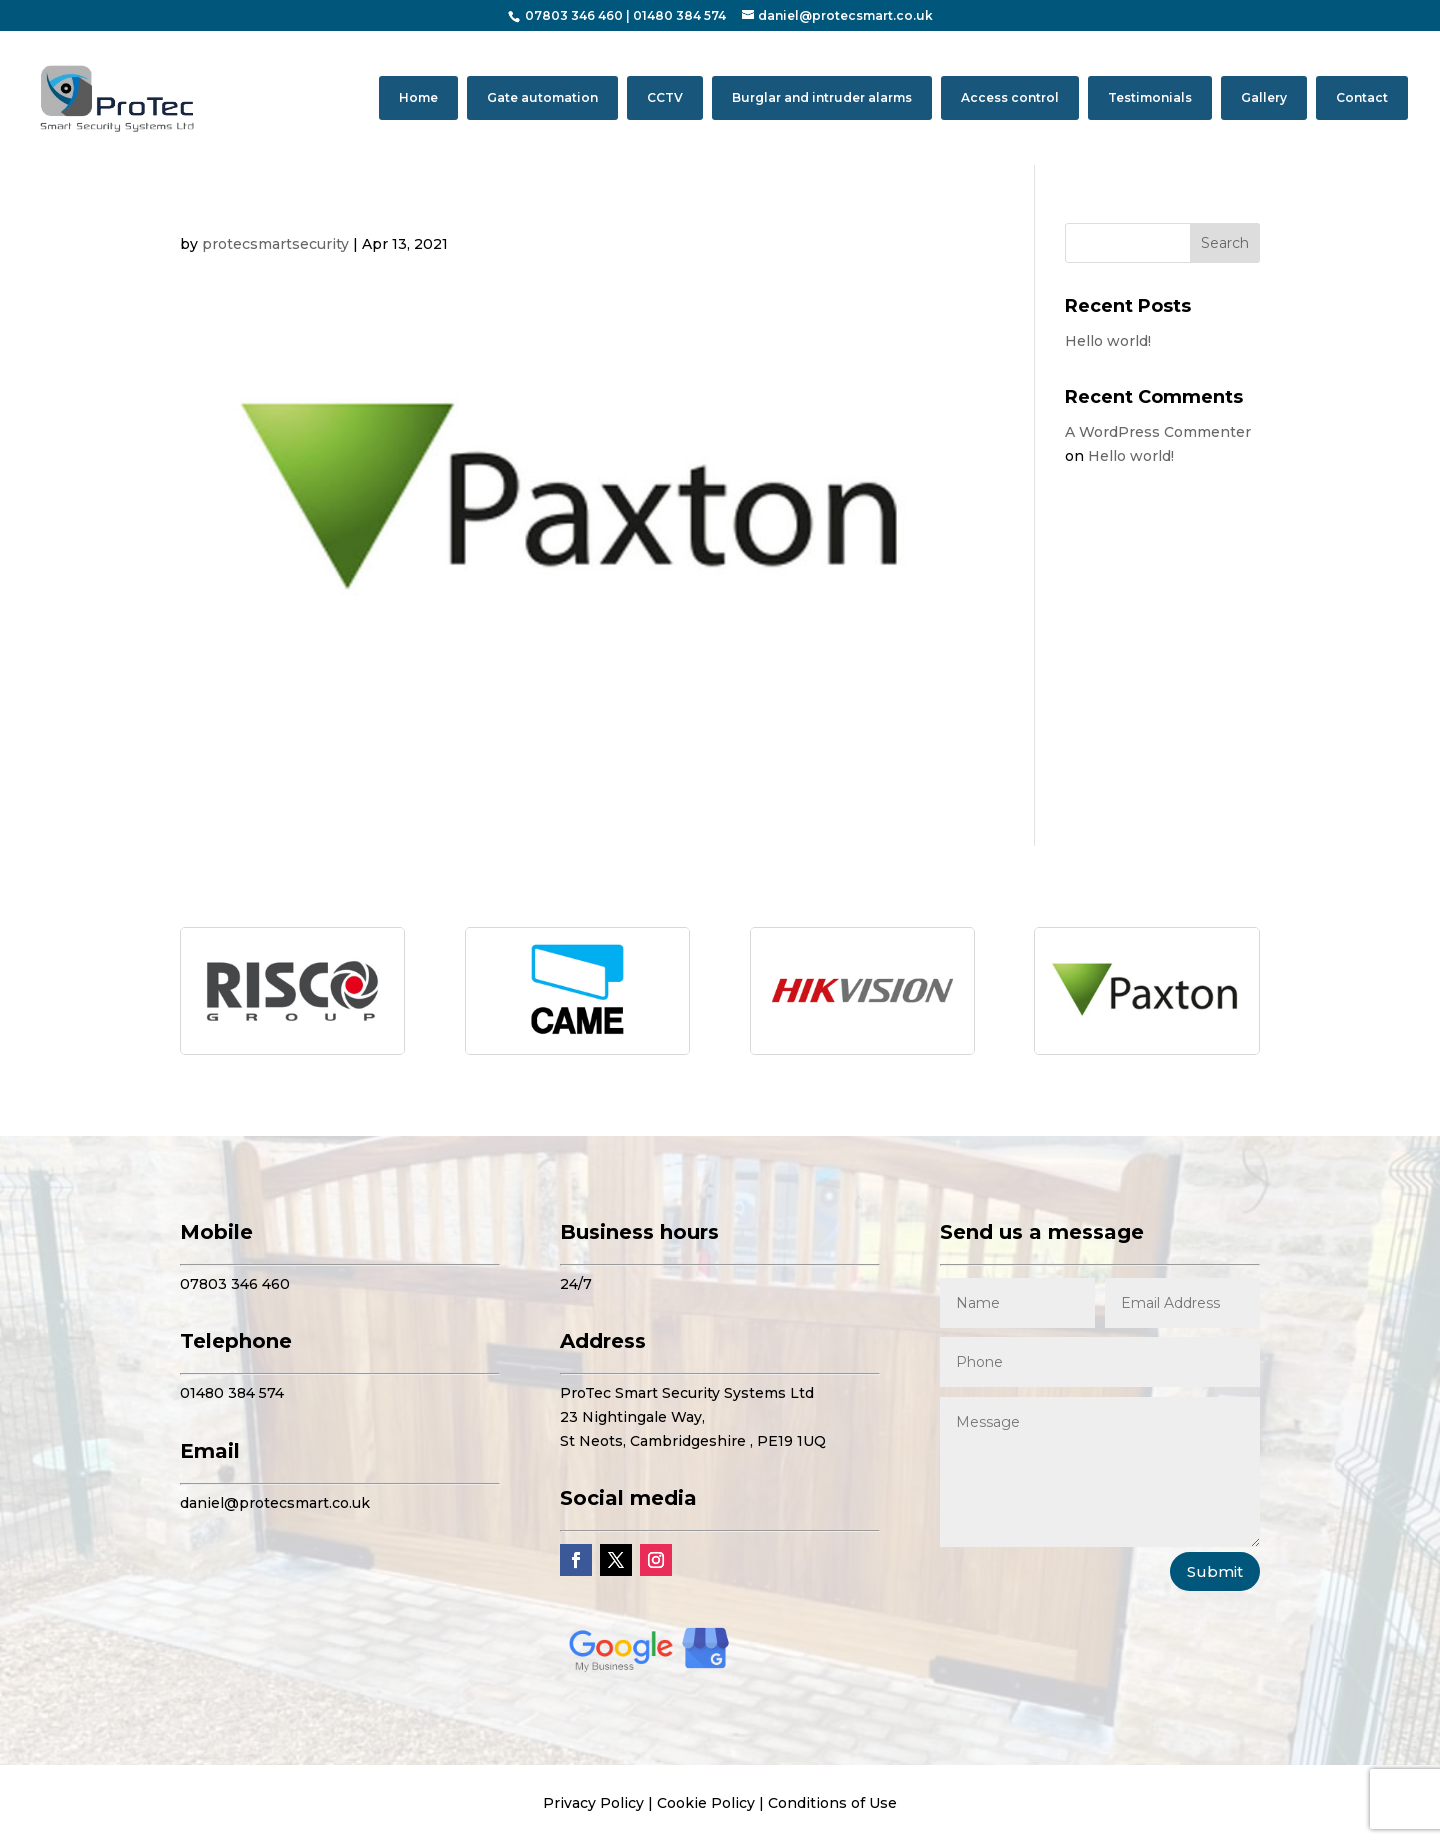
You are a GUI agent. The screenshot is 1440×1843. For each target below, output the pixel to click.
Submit (1215, 1571)
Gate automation (542, 97)
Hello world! (1108, 341)
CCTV (665, 97)
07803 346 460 (574, 15)
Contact (1362, 97)
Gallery (1264, 97)
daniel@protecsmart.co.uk (275, 1503)
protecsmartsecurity (275, 244)
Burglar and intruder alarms (822, 97)
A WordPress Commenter (1158, 432)
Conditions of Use (832, 1803)
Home (418, 97)
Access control (1010, 97)
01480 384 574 (679, 15)
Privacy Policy (593, 1803)
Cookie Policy (706, 1803)
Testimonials (1150, 97)
